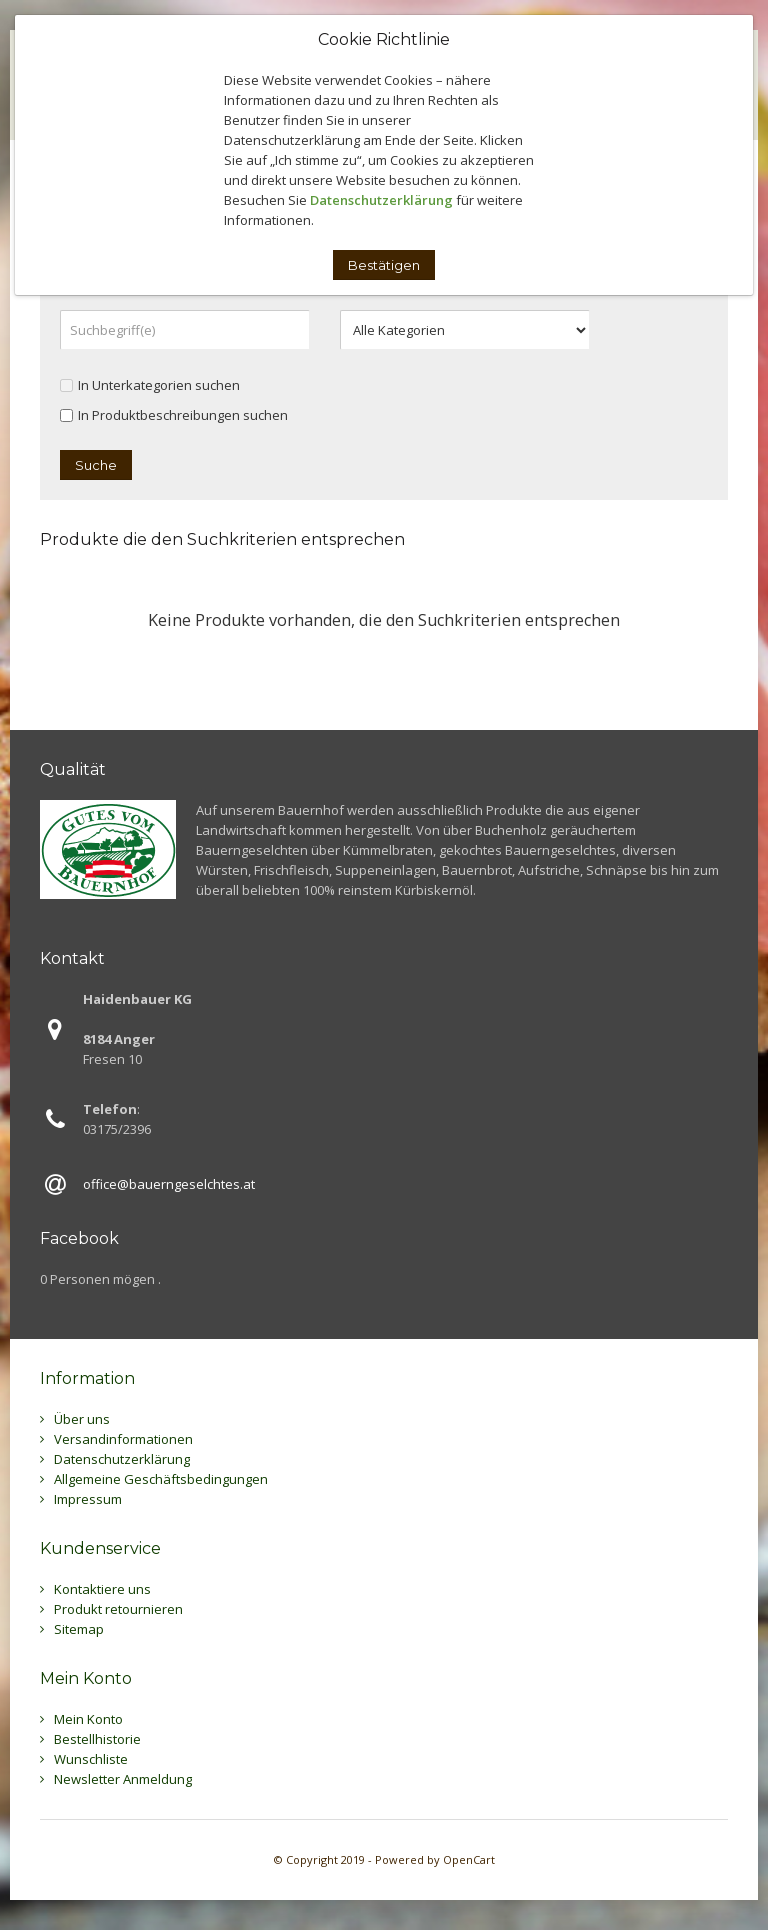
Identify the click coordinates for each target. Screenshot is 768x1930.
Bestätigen (384, 265)
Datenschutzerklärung (381, 200)
